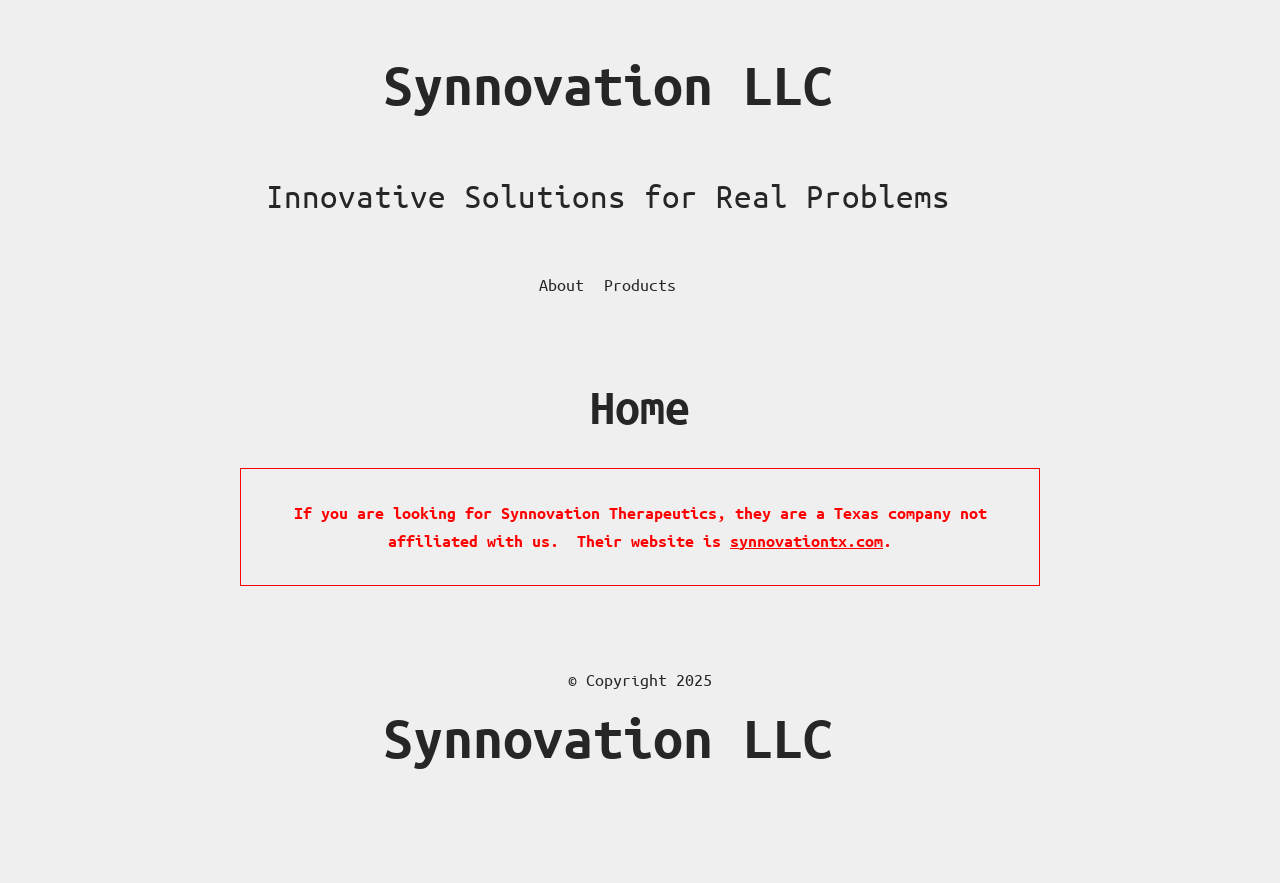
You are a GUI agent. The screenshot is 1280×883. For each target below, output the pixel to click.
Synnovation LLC (608, 85)
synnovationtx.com (806, 541)
